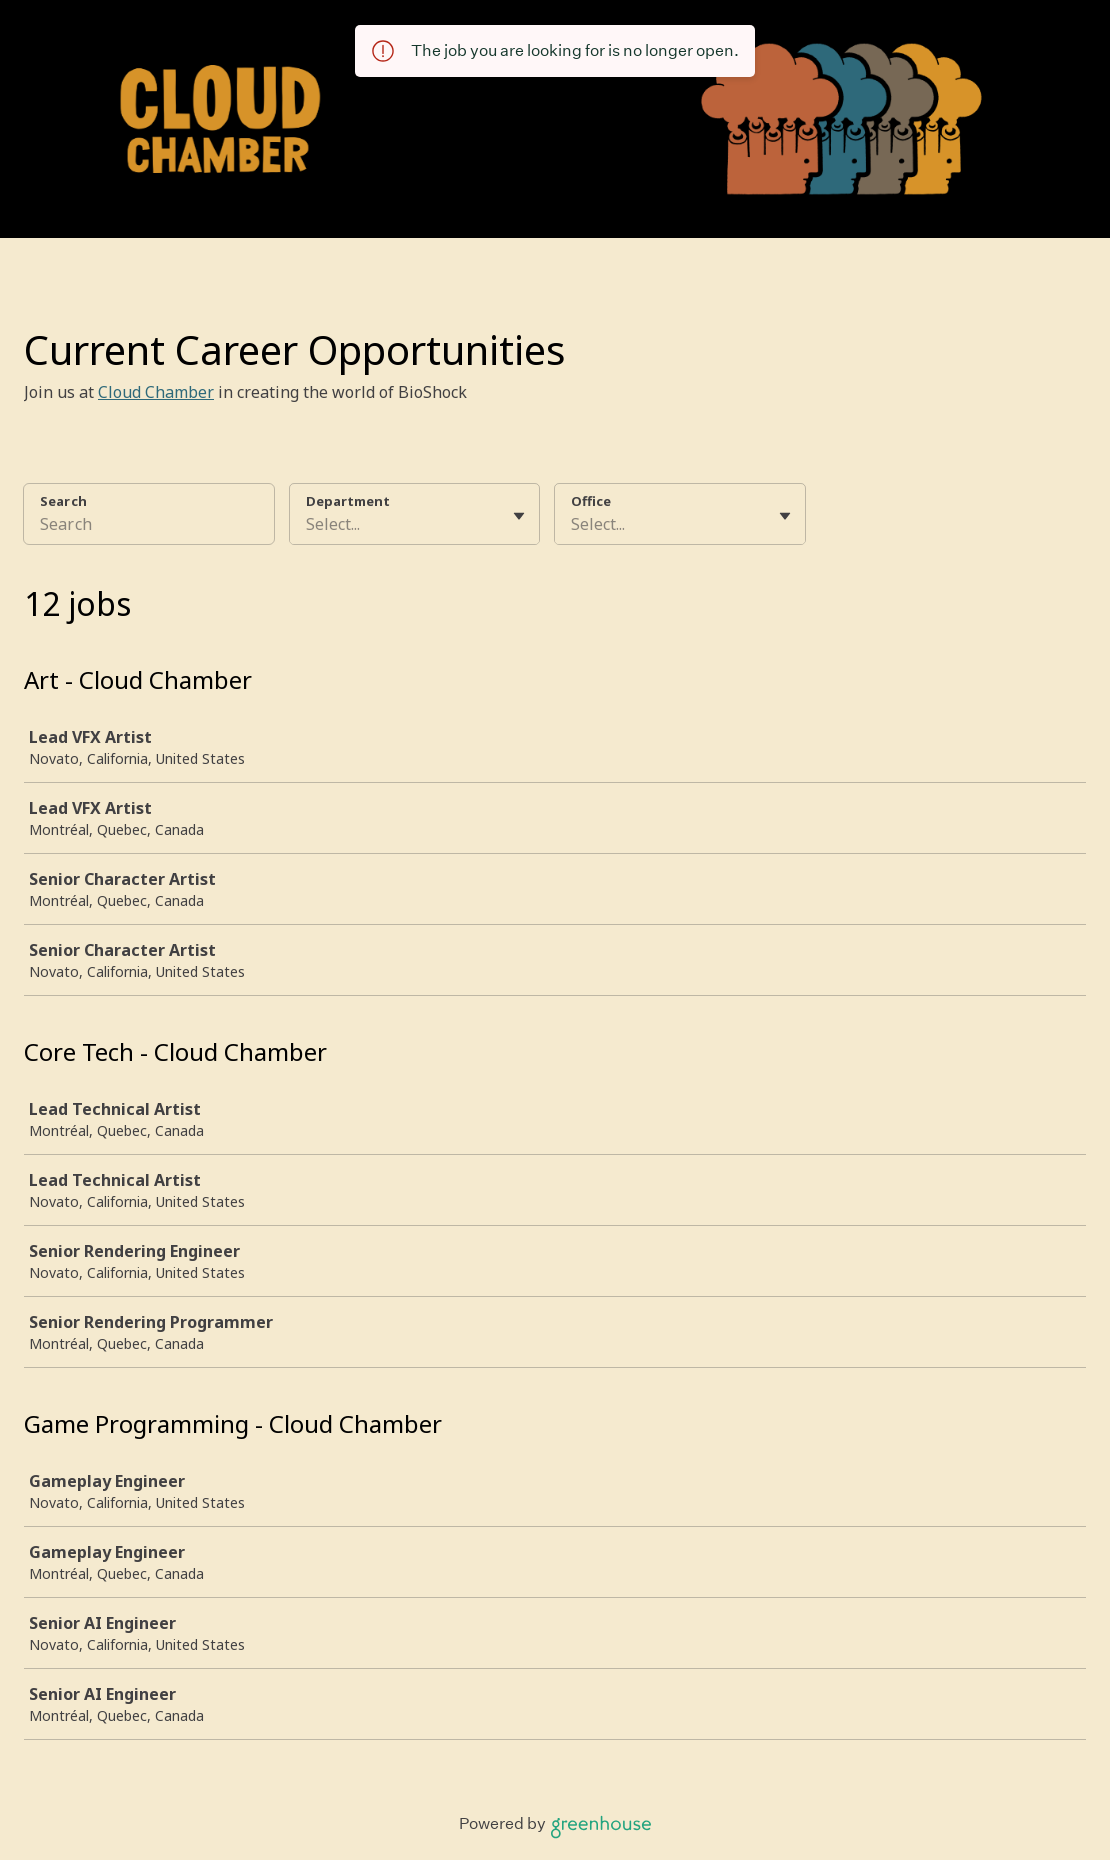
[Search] (149, 527)
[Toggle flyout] (519, 516)
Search (63, 501)
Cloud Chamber (156, 392)
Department (348, 501)
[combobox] (308, 524)
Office (591, 501)
